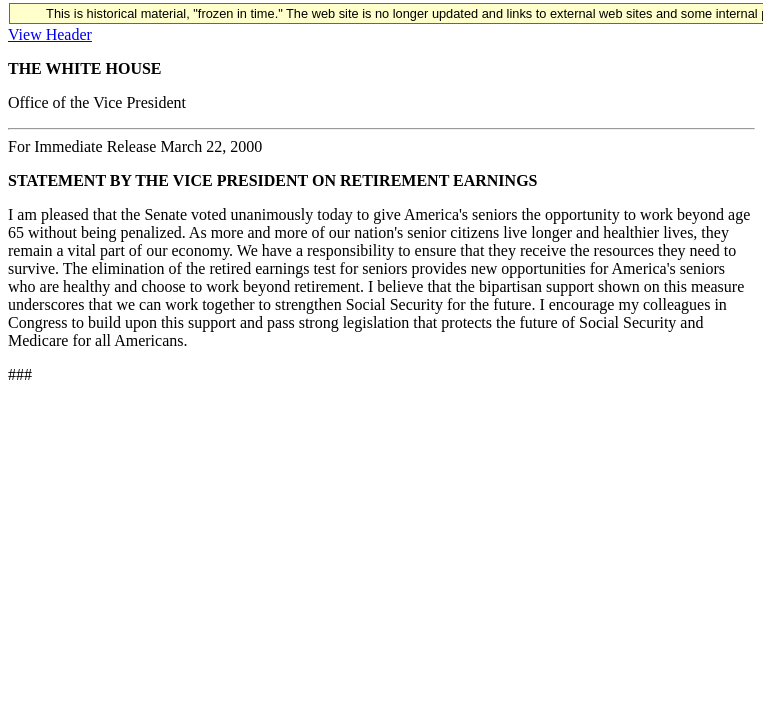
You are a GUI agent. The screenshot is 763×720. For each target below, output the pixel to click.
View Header (50, 34)
